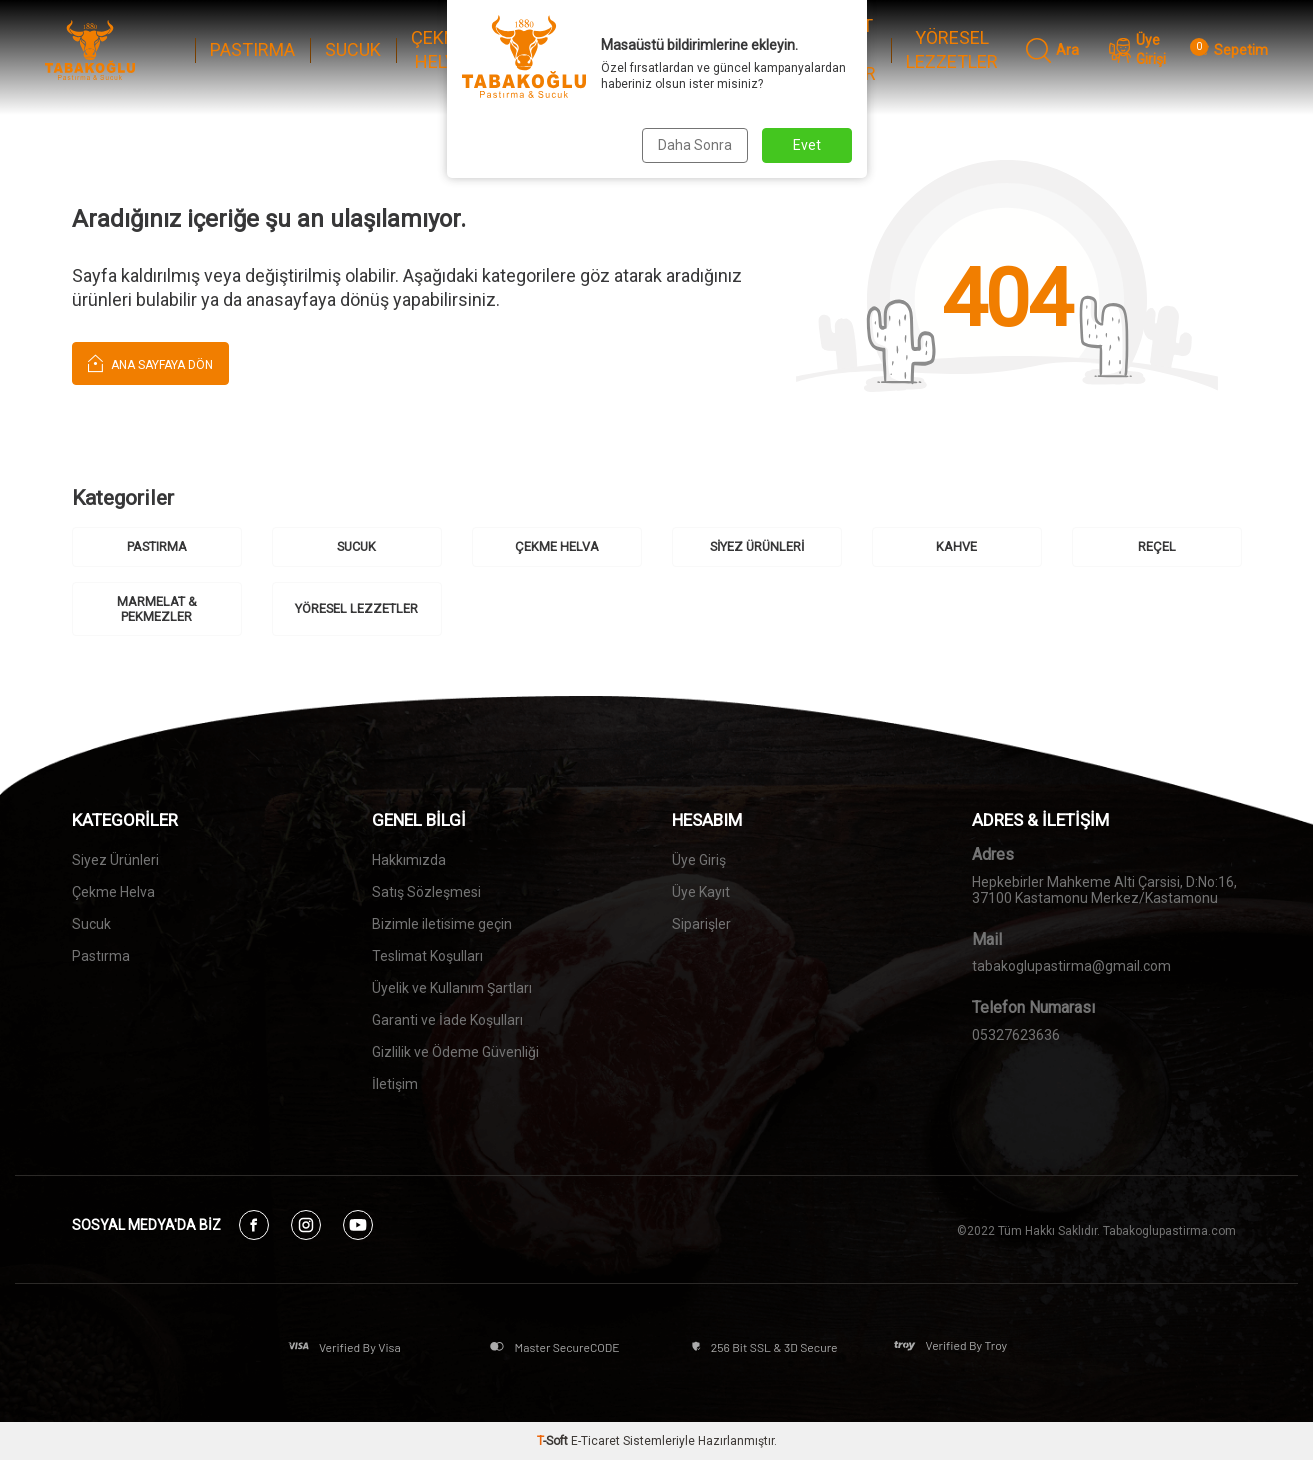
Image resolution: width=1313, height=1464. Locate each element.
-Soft (554, 1445)
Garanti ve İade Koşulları (447, 1022)
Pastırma (101, 958)
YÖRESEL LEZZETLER (952, 50)
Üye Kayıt (701, 894)
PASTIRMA (252, 49)
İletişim (395, 1086)
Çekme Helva (113, 894)
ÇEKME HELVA (440, 50)
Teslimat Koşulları (427, 958)
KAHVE (638, 49)
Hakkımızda (409, 862)
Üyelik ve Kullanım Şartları (452, 990)
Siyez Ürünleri (115, 862)
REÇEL (722, 49)
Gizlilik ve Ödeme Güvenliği (455, 1054)
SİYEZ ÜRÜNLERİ (539, 50)
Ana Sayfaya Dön (150, 362)
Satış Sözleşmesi (426, 894)
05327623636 (1016, 1036)
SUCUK (353, 49)
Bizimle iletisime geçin (442, 926)
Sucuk (91, 926)
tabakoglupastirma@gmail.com (1071, 967)
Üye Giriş (699, 862)
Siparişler (701, 926)
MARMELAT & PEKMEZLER (827, 50)
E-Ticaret (595, 1445)
